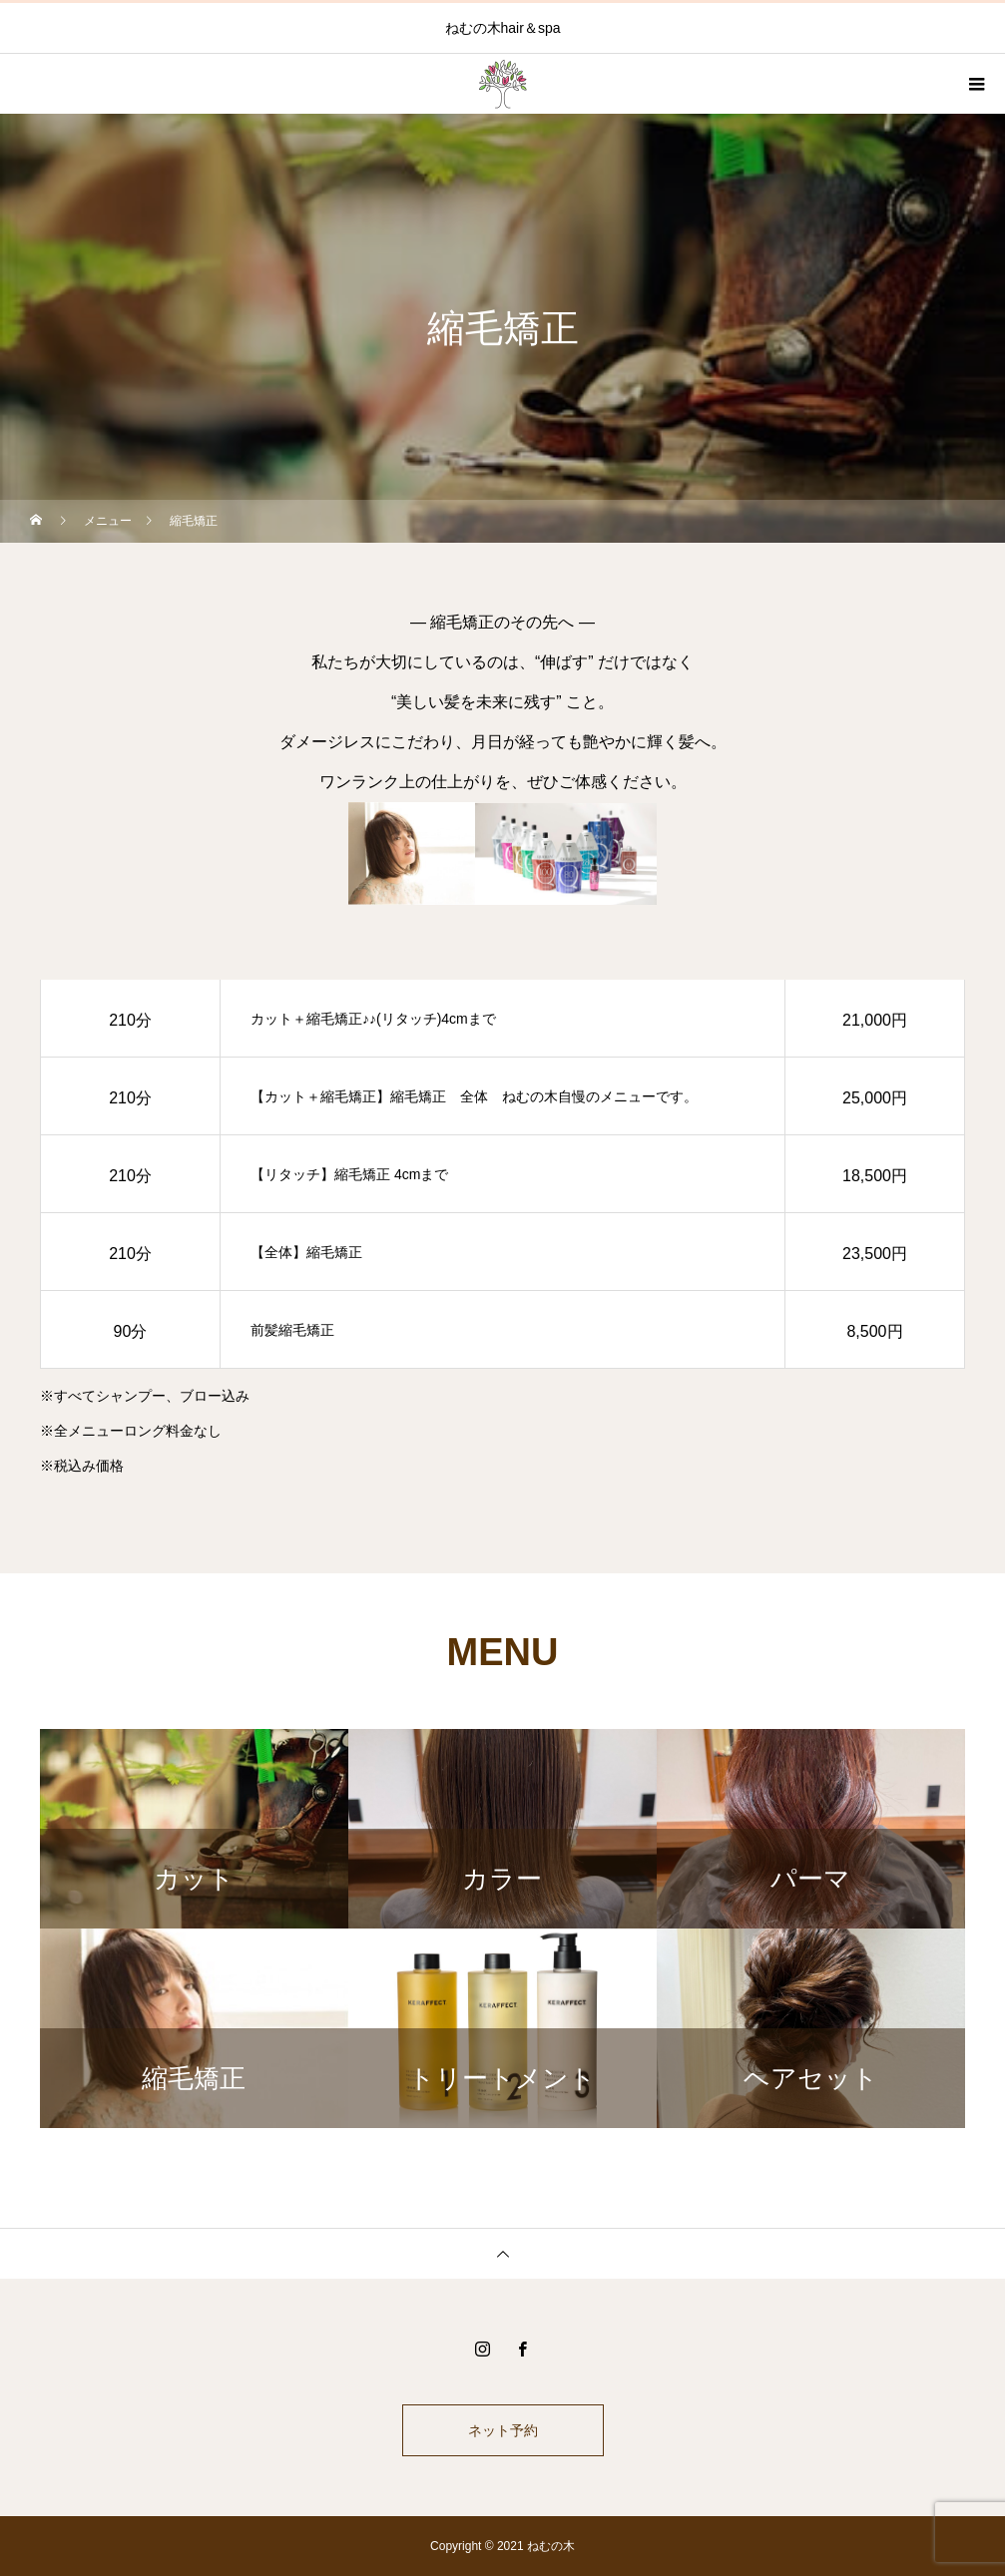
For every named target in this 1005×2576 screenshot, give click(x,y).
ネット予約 (503, 2430)
